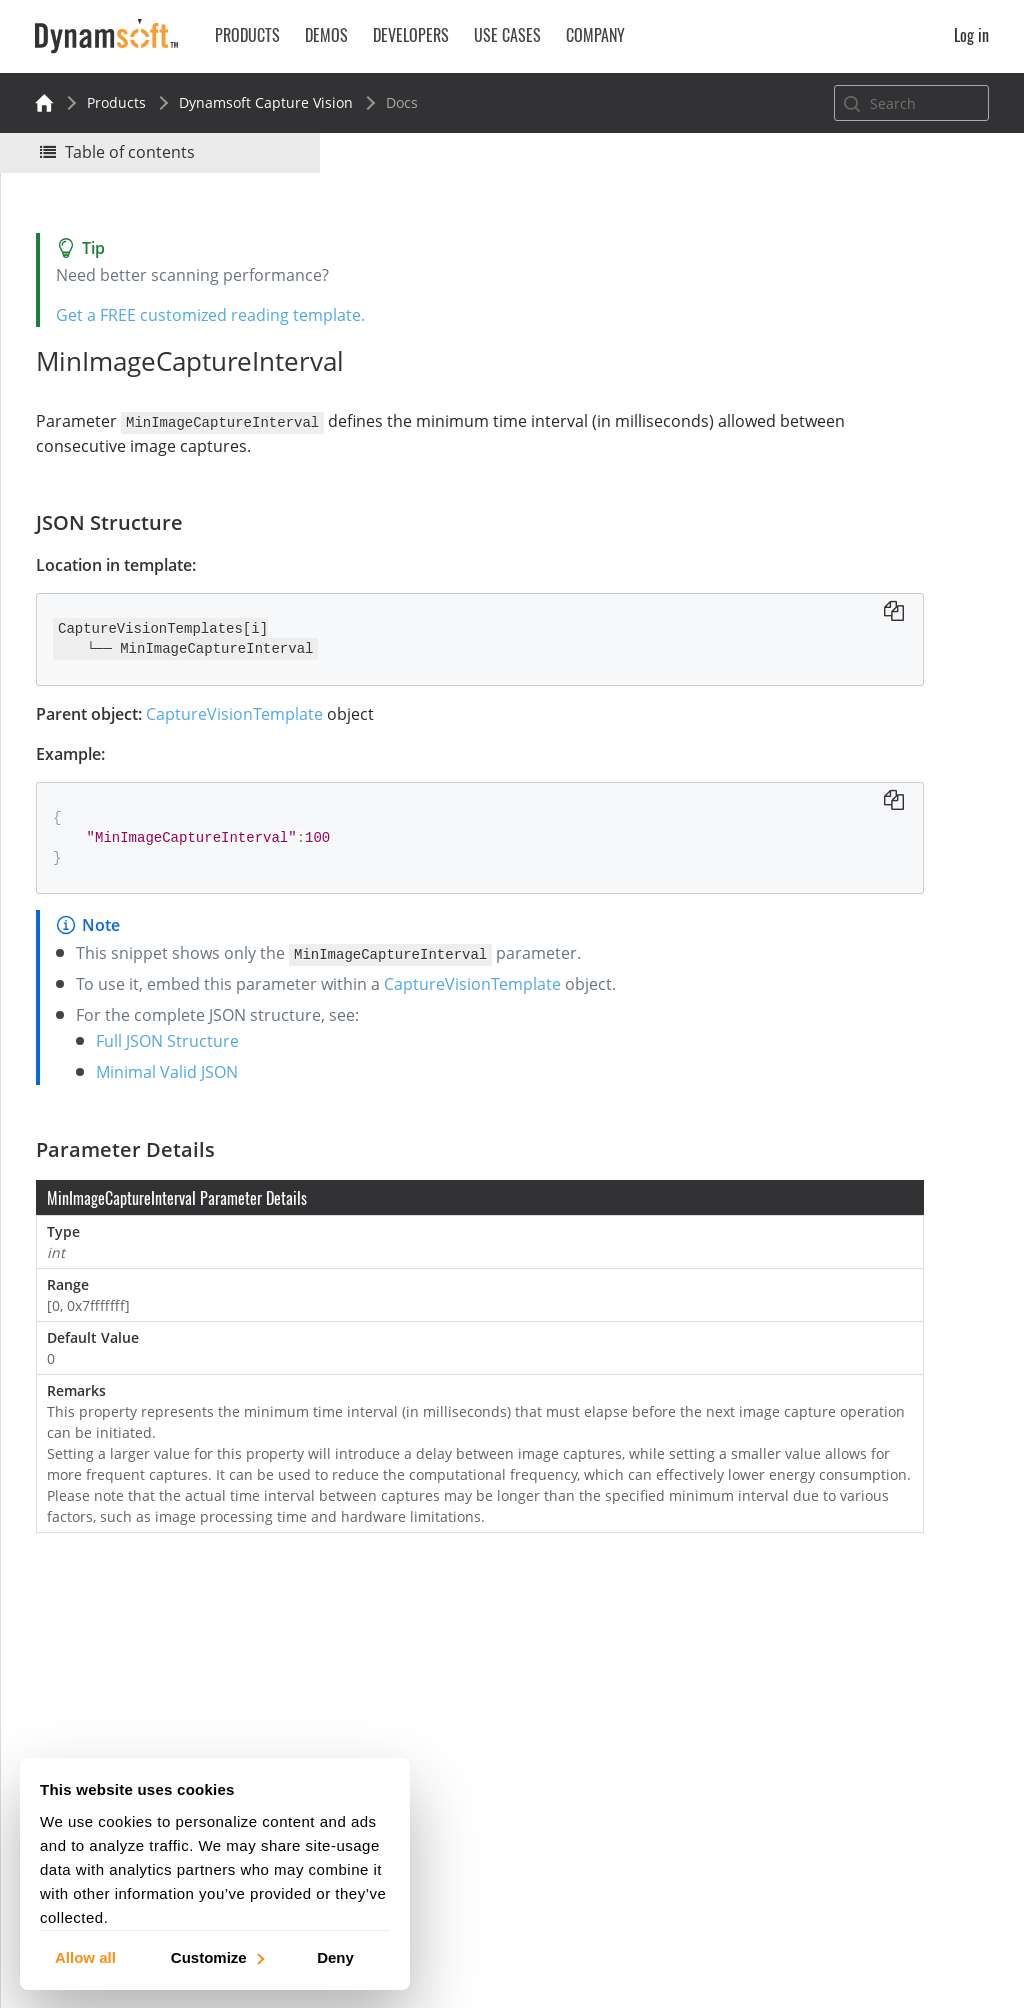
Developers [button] (411, 35)
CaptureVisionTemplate (244, 713)
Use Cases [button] (507, 35)
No (840, 277)
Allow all (85, 1956)
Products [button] (247, 35)
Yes (769, 277)
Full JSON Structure (177, 1040)
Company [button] (595, 35)
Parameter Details (822, 404)
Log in (971, 35)
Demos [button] (326, 35)
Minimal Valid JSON (177, 1071)
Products (116, 102)
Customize (216, 1956)
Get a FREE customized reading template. (220, 315)
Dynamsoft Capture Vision (266, 102)
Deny (335, 1956)
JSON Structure (812, 377)
